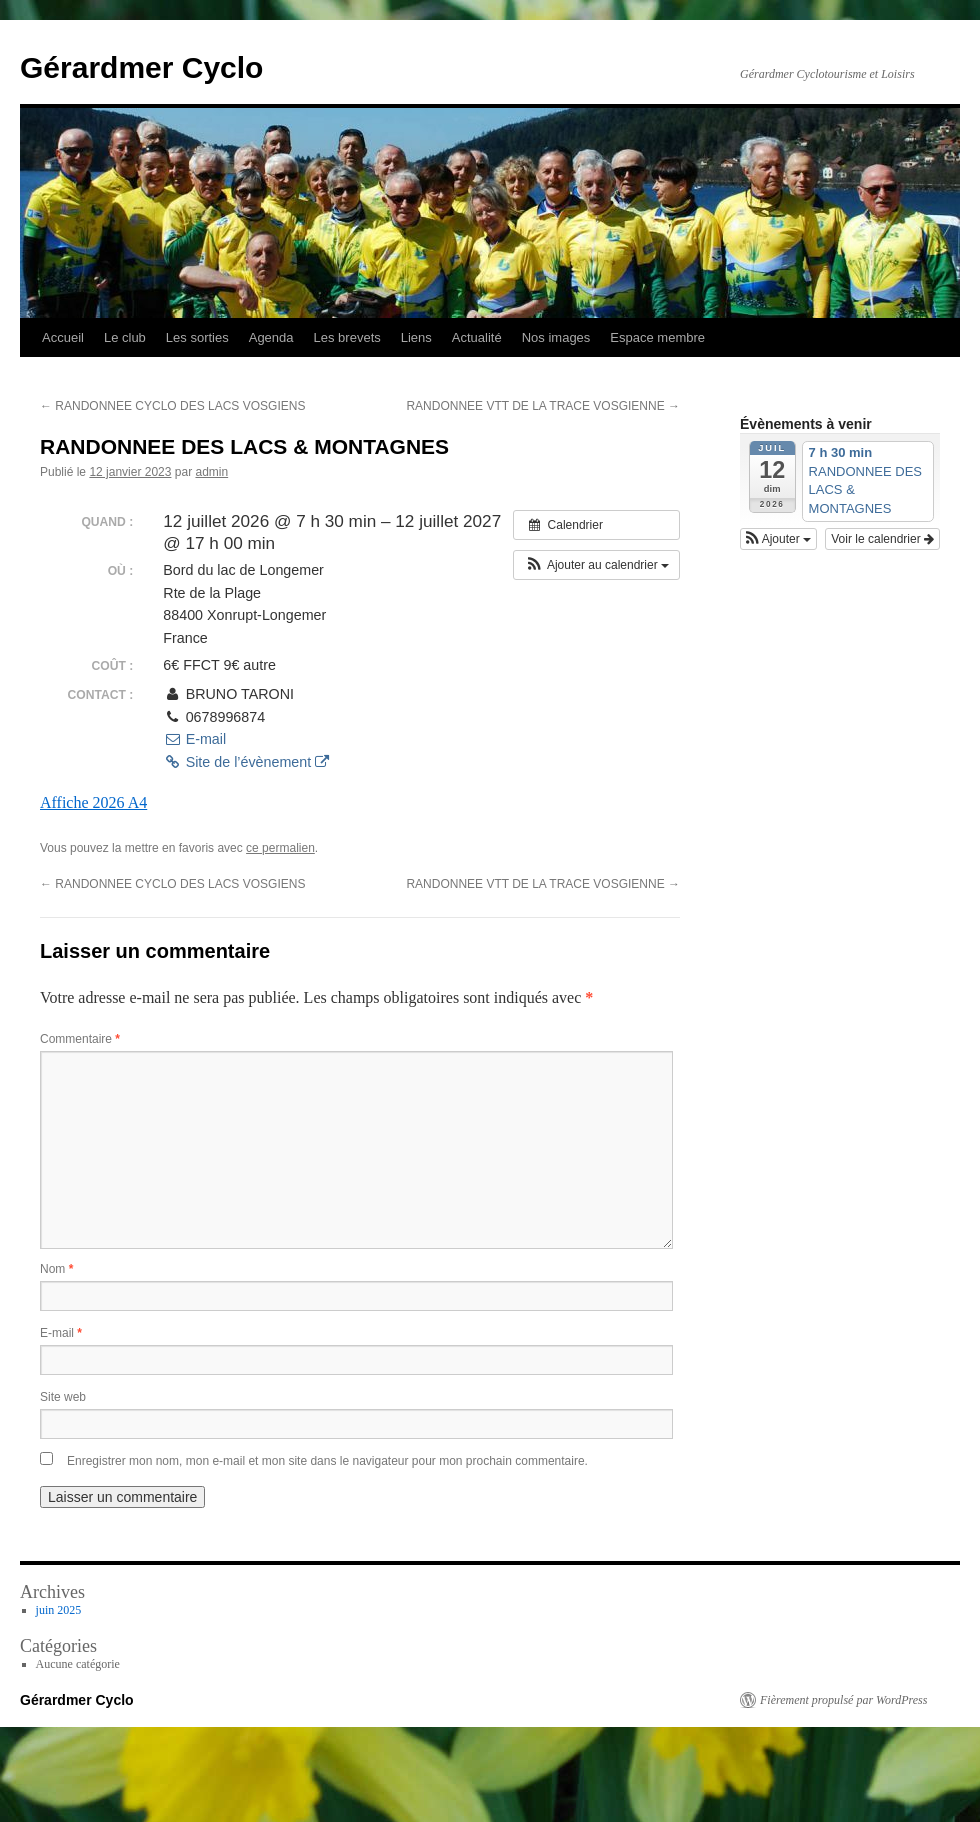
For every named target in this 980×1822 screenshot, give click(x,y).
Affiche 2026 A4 (93, 802)
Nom (56, 1269)
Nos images (556, 337)
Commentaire (80, 1039)
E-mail (194, 739)
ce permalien (280, 848)
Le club (125, 337)
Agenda (271, 337)
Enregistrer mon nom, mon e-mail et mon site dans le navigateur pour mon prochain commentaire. (327, 1461)
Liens (416, 337)
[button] (596, 565)
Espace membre (657, 337)
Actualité (477, 337)
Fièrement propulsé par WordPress (843, 1700)
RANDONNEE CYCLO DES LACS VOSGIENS (172, 406)
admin (211, 472)
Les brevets (347, 337)
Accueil (63, 337)
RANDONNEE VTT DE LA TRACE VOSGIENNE (543, 406)
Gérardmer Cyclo (141, 67)
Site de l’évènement (246, 762)
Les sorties (197, 337)
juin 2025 (59, 1610)
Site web (63, 1397)
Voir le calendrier (882, 539)
